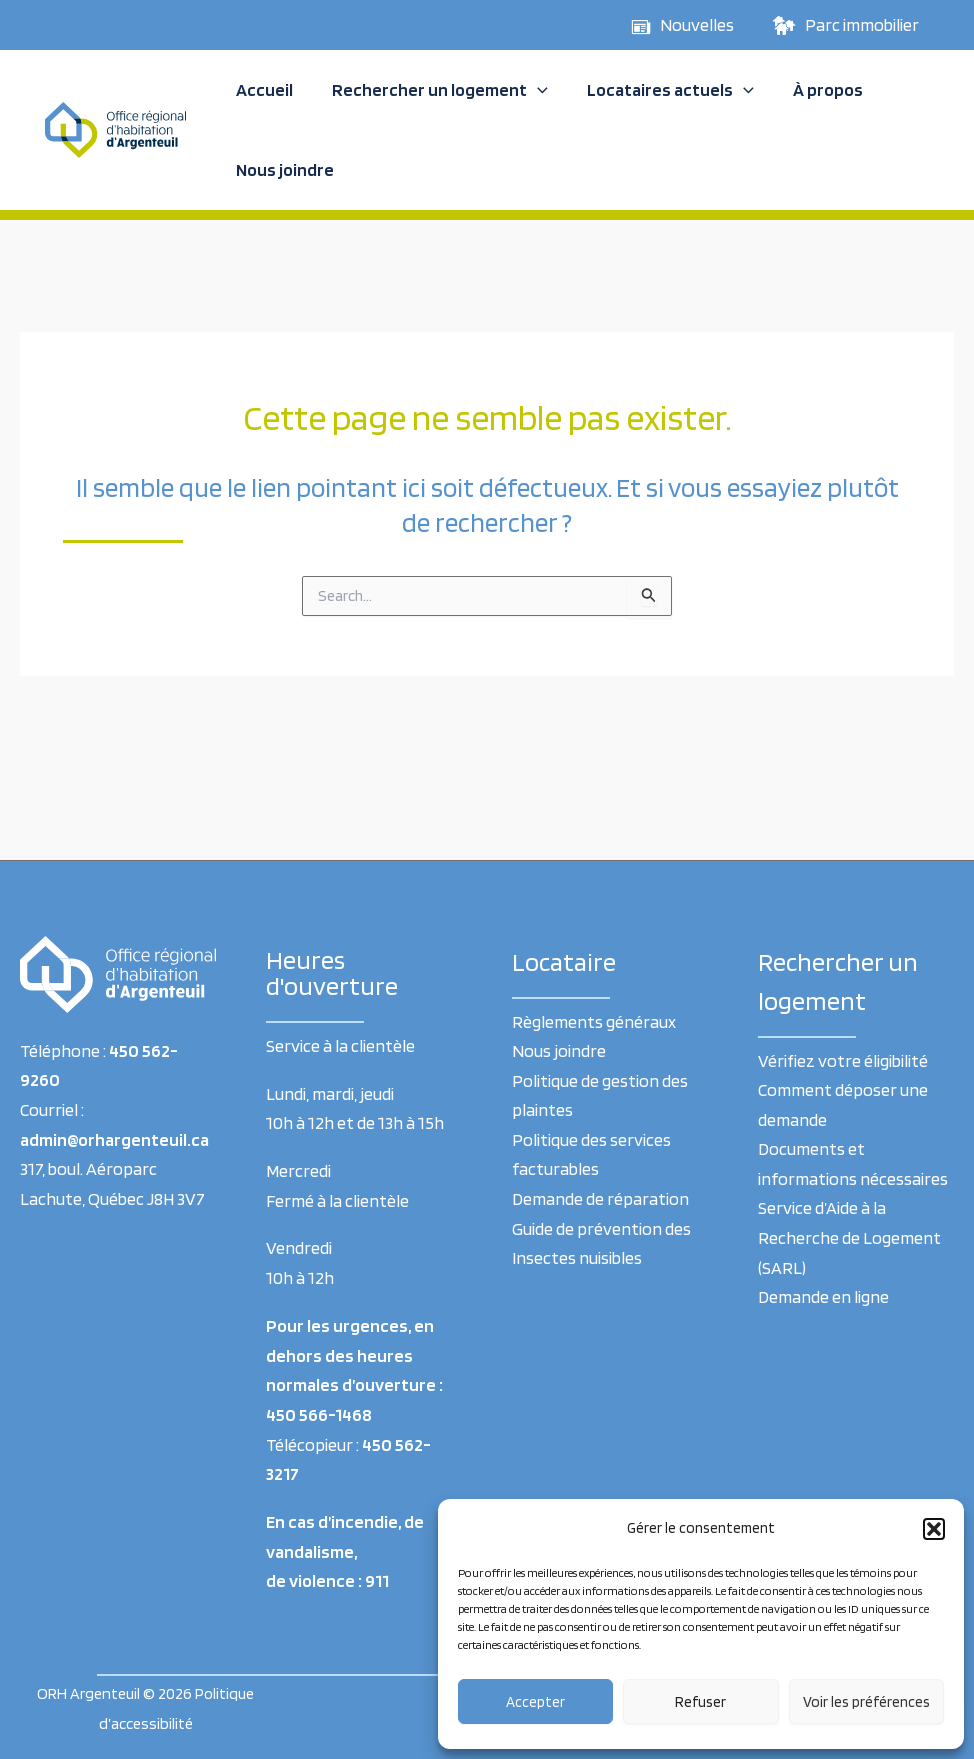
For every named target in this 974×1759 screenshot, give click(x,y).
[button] (934, 1529)
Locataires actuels (662, 90)
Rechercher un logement (435, 90)
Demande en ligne (823, 1297)
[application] (532, 90)
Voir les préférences (866, 1702)
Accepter (535, 1702)
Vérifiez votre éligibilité (843, 1060)
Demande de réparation (600, 1199)
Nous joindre (283, 169)
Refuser (700, 1702)
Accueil (262, 89)
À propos (817, 89)
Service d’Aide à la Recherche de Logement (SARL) (849, 1238)
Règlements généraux (594, 1021)
